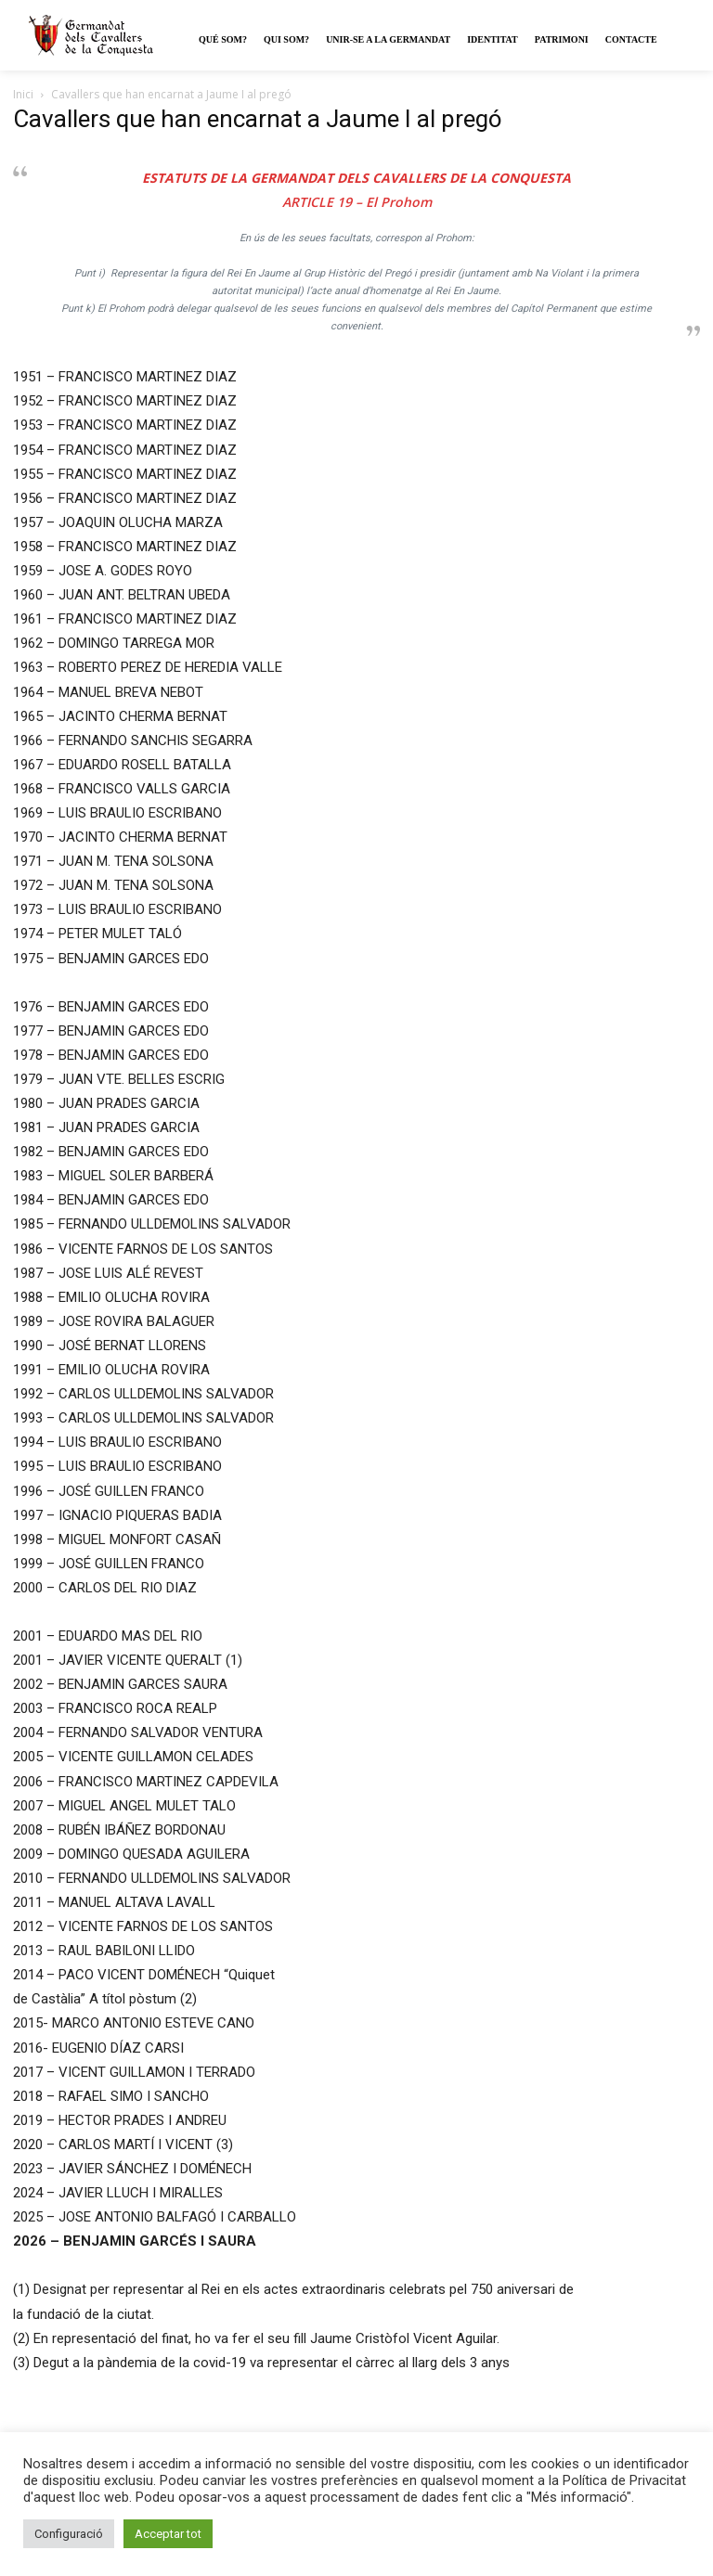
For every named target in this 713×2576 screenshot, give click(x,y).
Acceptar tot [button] (168, 2534)
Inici (23, 94)
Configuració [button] (68, 2534)
